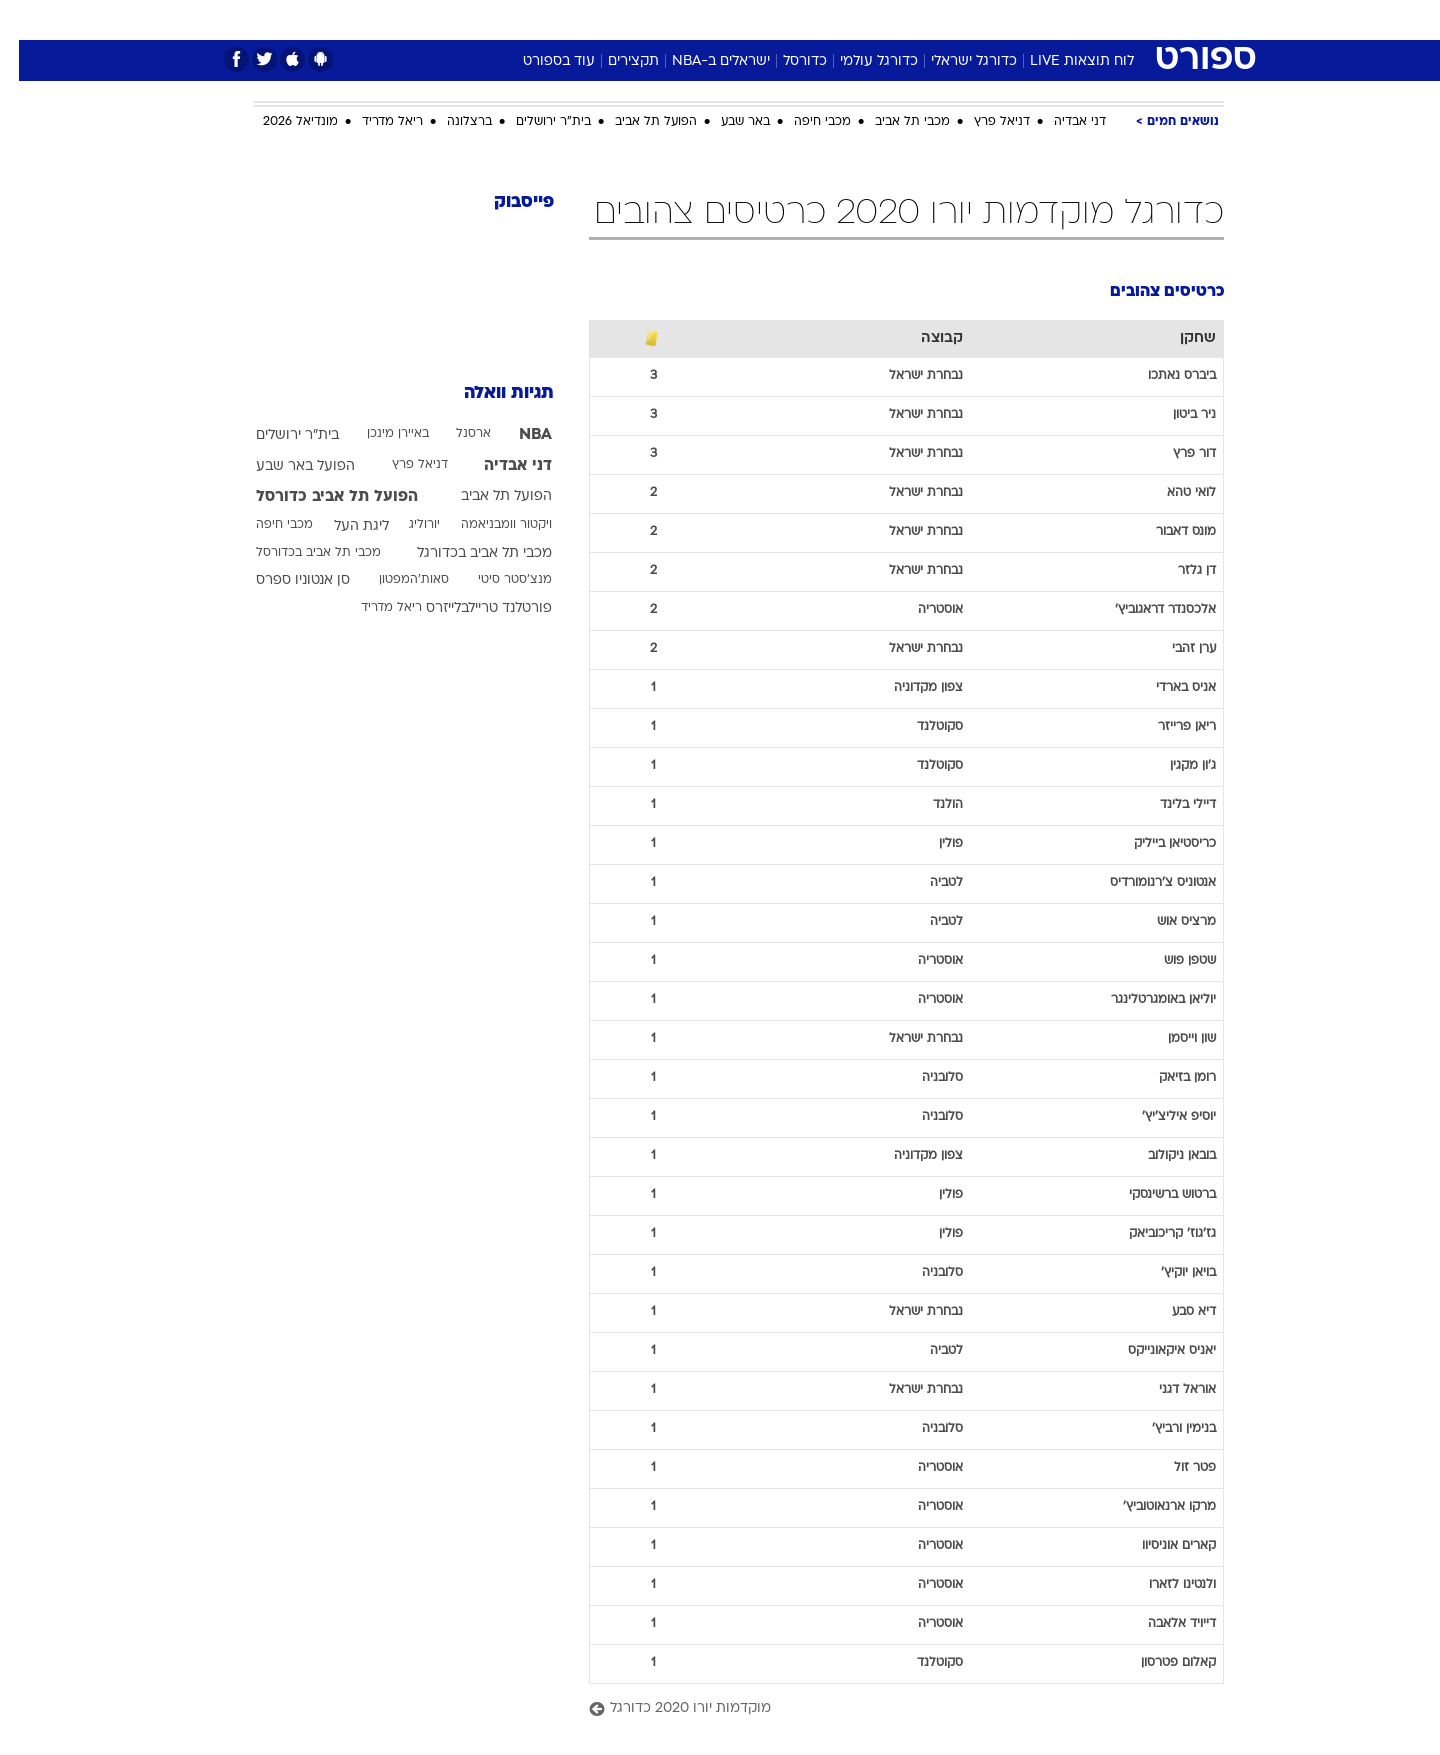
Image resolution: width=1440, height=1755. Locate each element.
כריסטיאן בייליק (1156, 844)
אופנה (491, 19)
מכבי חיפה (803, 122)
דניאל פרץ (983, 122)
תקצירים (614, 61)
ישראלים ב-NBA (702, 61)
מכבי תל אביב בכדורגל (465, 553)
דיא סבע (1175, 1312)
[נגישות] (27, 20)
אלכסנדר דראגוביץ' (1146, 610)
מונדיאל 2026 (281, 122)
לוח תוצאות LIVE (1063, 61)
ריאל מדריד (373, 122)
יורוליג (405, 525)
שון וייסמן (1173, 1039)
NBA (516, 435)
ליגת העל (342, 526)
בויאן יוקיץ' (1169, 1273)
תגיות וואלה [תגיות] (490, 393)
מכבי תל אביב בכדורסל (299, 553)
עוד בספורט (540, 61)
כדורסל (786, 61)
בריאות (708, 19)
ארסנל (454, 434)
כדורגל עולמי (860, 61)
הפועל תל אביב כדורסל (318, 497)
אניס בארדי (1167, 688)
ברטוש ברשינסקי (1153, 1195)
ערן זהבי (1175, 649)
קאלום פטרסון (1159, 1663)
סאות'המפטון (395, 580)
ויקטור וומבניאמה (487, 525)
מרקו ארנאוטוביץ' (1150, 1507)
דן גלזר (1178, 571)
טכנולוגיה (565, 19)
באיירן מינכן (379, 434)
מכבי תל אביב (893, 122)
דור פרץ (1175, 454)
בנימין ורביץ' (1165, 1429)
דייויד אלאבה (1163, 1624)
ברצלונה (450, 122)
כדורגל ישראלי (955, 61)
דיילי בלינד (1169, 805)
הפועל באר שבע (286, 466)
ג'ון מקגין (1174, 766)
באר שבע (726, 122)
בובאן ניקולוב (1163, 1156)
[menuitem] (1062, 20)
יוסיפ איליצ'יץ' (1160, 1117)
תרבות (941, 19)
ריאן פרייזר (1168, 727)
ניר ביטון (1175, 415)
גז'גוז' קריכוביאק (1153, 1234)
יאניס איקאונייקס (1153, 1351)
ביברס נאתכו (1163, 376)
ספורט (1006, 19)
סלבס (878, 19)
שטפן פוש (1171, 961)
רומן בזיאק (1168, 1078)
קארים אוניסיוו (1160, 1546)
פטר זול (1176, 1468)
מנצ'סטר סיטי (496, 580)
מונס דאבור (1167, 532)
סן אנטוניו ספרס (284, 580)
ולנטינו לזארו (1163, 1585)
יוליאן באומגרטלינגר (1144, 1000)
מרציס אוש (1167, 922)
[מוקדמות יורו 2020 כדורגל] (887, 1709)
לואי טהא (1172, 493)
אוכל (770, 19)
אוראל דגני (1168, 1390)
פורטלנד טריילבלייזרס (470, 608)
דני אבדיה (1061, 122)
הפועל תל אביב (637, 122)
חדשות (1074, 19)
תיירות (640, 19)
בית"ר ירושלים (534, 122)
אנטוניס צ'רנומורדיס (1144, 883)
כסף (822, 19)
